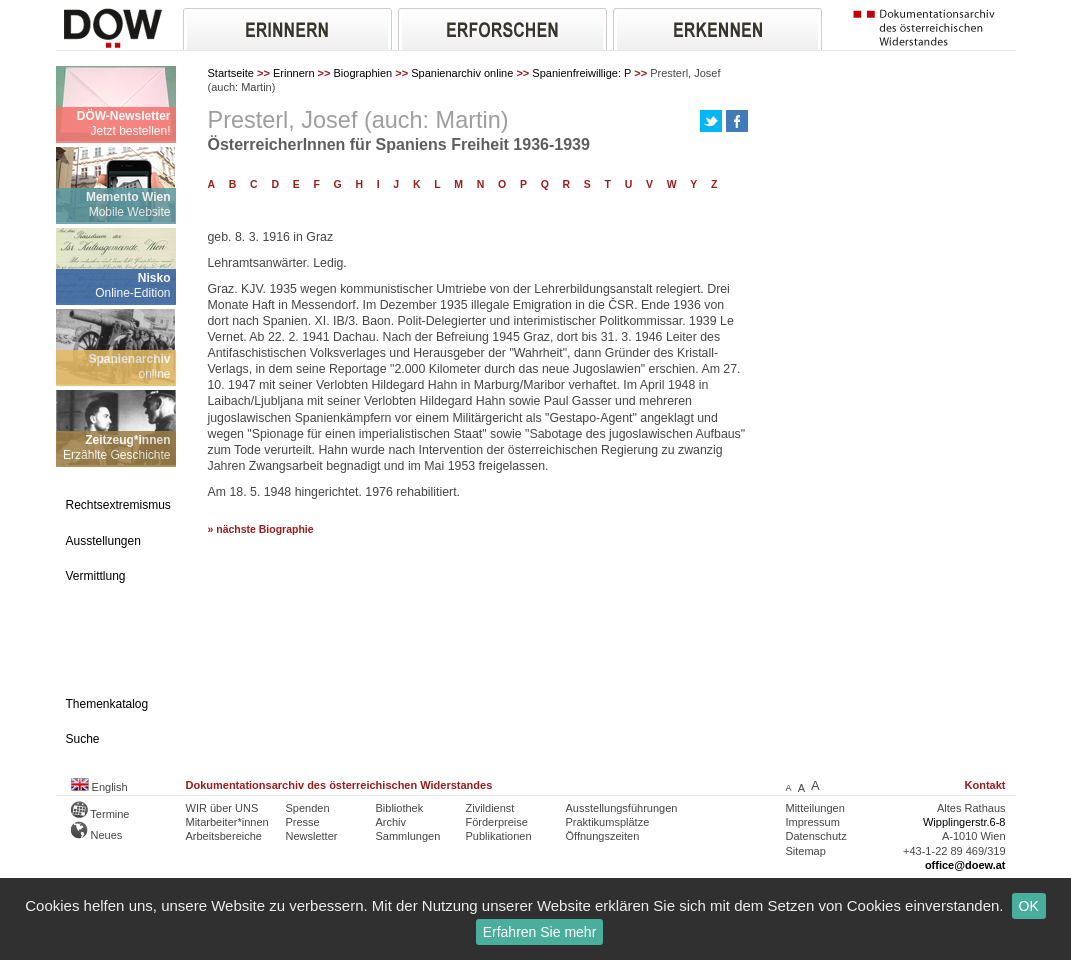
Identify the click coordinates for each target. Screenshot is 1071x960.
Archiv (391, 822)
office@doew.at (965, 865)
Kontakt (985, 785)
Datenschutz (816, 836)
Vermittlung (96, 576)
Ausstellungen (103, 541)
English (99, 787)
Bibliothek (400, 808)
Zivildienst (490, 808)
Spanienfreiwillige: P (581, 73)
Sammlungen (408, 836)
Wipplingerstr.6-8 (964, 822)
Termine (100, 814)
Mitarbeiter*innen (227, 822)
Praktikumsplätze (608, 822)
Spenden (308, 808)
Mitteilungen (815, 808)
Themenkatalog (107, 704)
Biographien (363, 73)
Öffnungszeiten (603, 836)
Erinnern (294, 73)
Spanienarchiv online (462, 73)
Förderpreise (497, 822)
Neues (97, 835)
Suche (83, 739)
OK (1029, 906)
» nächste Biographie (261, 529)
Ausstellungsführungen (622, 808)
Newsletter (312, 836)
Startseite (231, 73)
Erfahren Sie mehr (540, 932)
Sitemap (806, 851)
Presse (303, 822)
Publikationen (499, 836)
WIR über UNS (222, 808)
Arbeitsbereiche (224, 836)
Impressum (813, 822)
